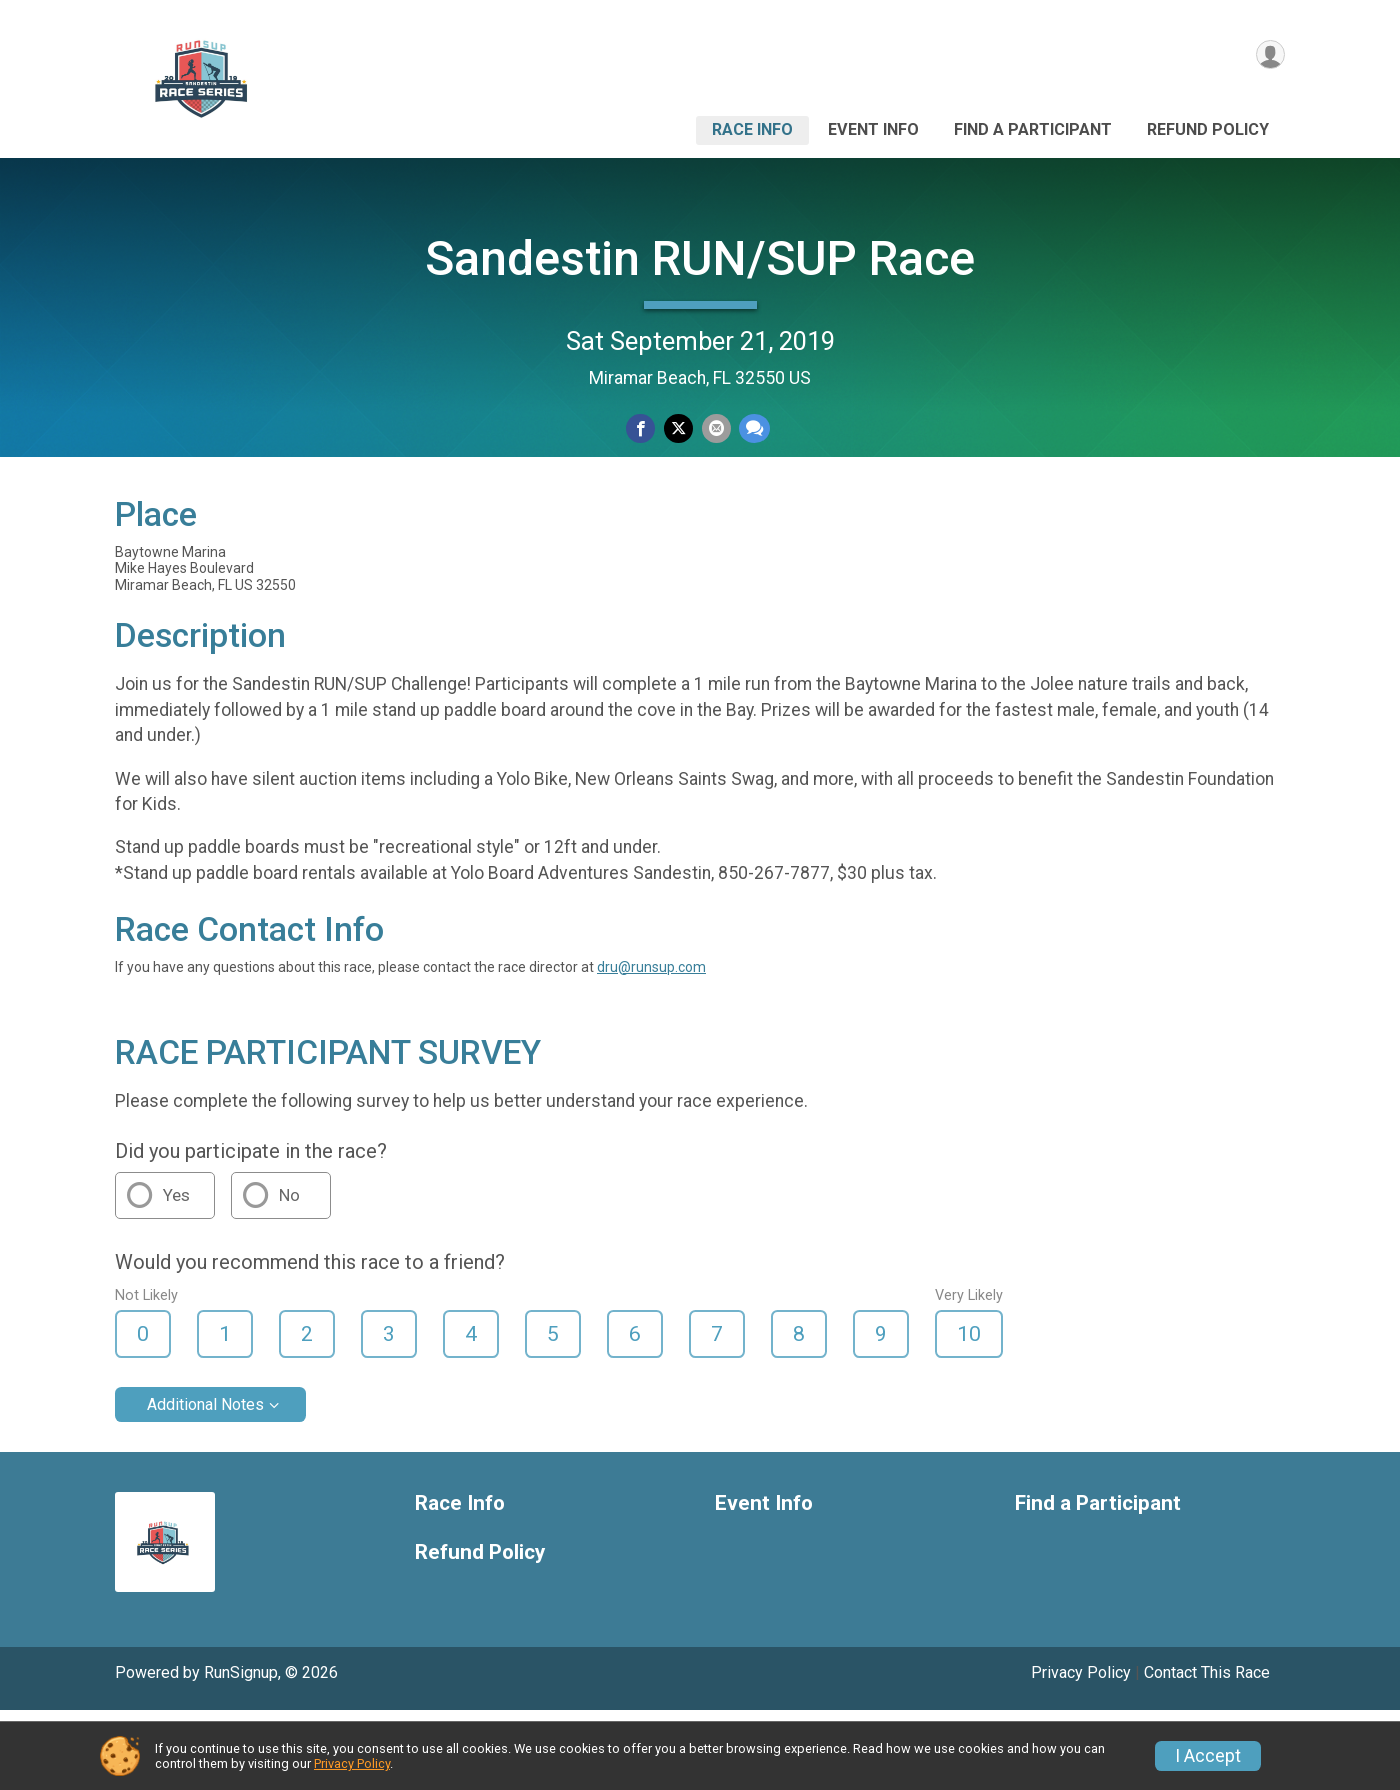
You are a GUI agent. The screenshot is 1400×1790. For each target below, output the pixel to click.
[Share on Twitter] (678, 430)
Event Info (873, 129)
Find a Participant (1033, 129)
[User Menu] (1266, 58)
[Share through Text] (749, 430)
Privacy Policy (352, 1763)
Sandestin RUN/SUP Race (700, 258)
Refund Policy (1208, 129)
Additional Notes (205, 1485)
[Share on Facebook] (643, 430)
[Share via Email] (713, 430)
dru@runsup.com (651, 1047)
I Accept (1208, 1756)
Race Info (752, 129)
